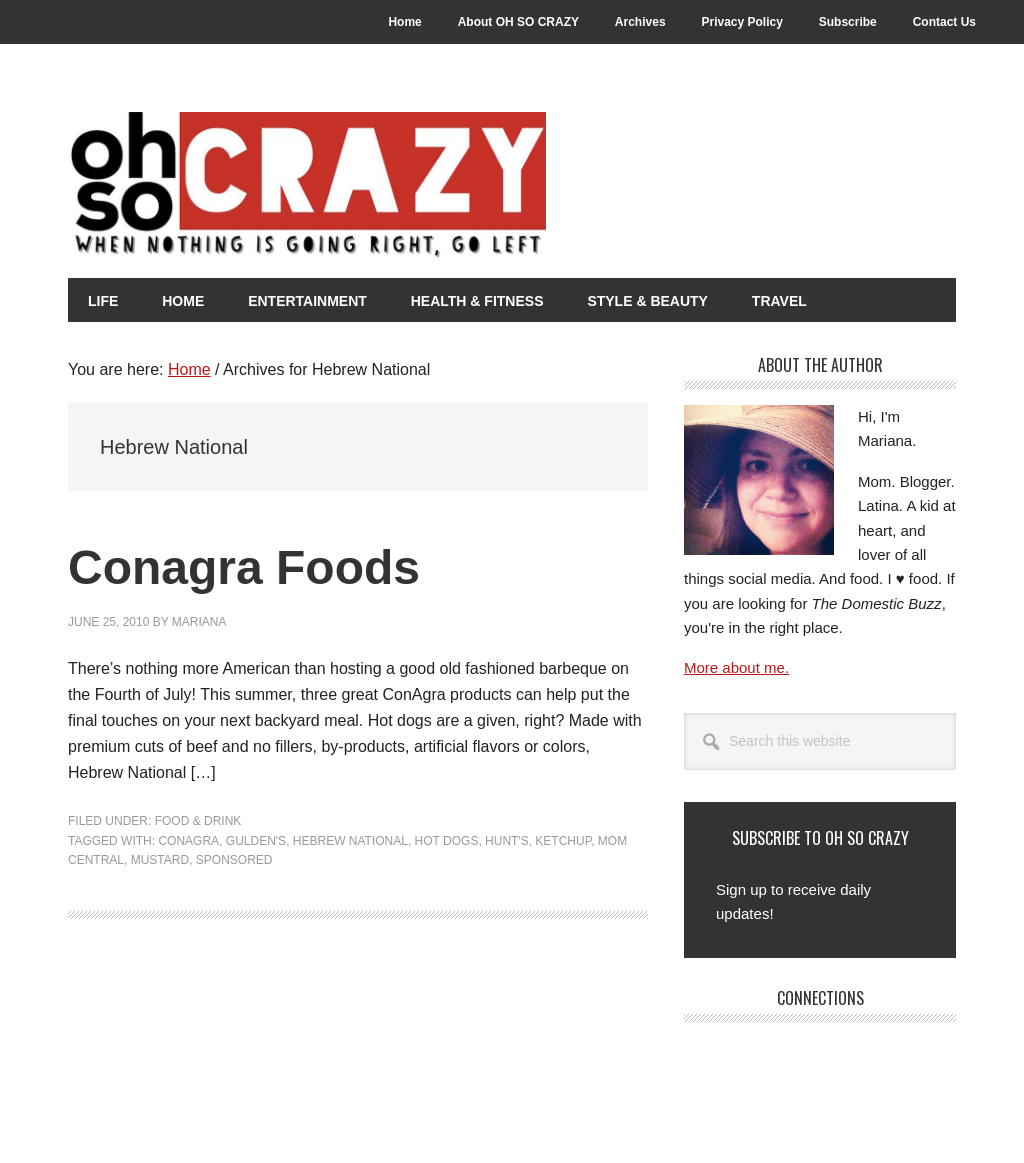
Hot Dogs (447, 841)
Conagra (188, 841)
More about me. (736, 667)
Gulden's (256, 841)
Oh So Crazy (418, 187)
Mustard (160, 860)
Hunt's (507, 841)
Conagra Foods (244, 567)
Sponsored (234, 860)
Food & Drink (198, 821)
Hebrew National (350, 841)
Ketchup (563, 841)
